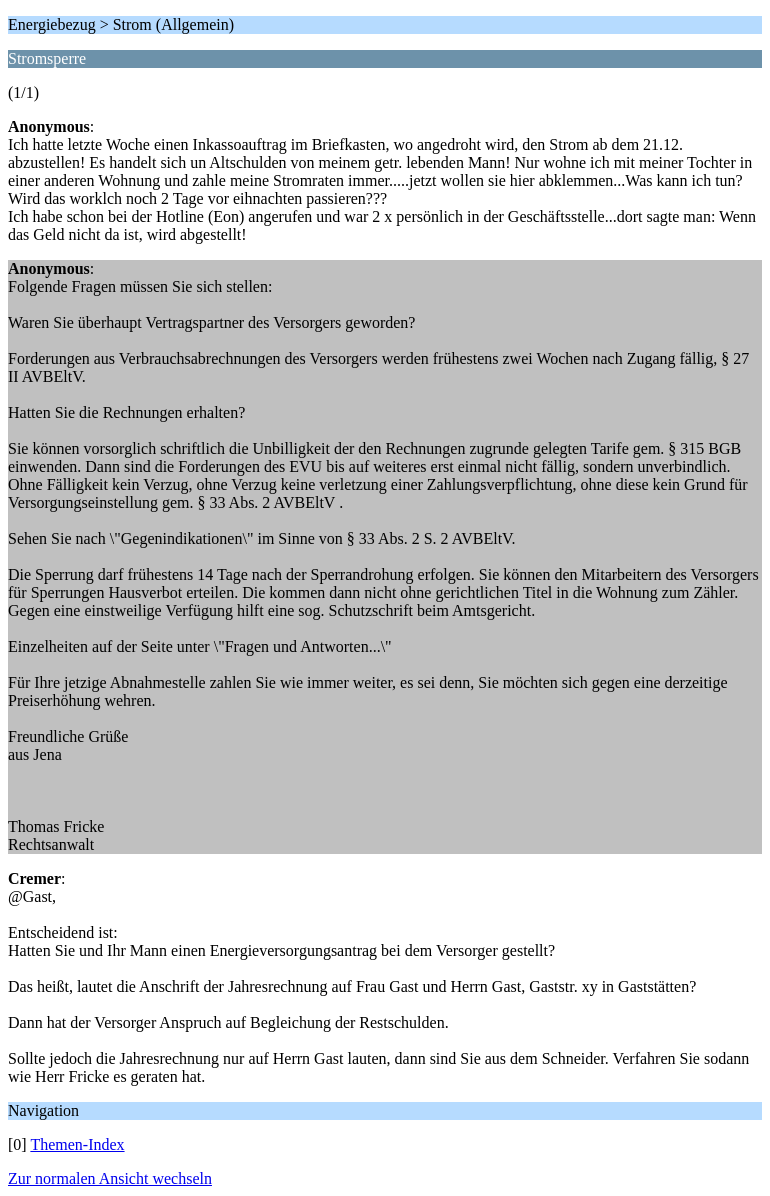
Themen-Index (77, 1144)
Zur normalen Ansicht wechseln (110, 1178)
